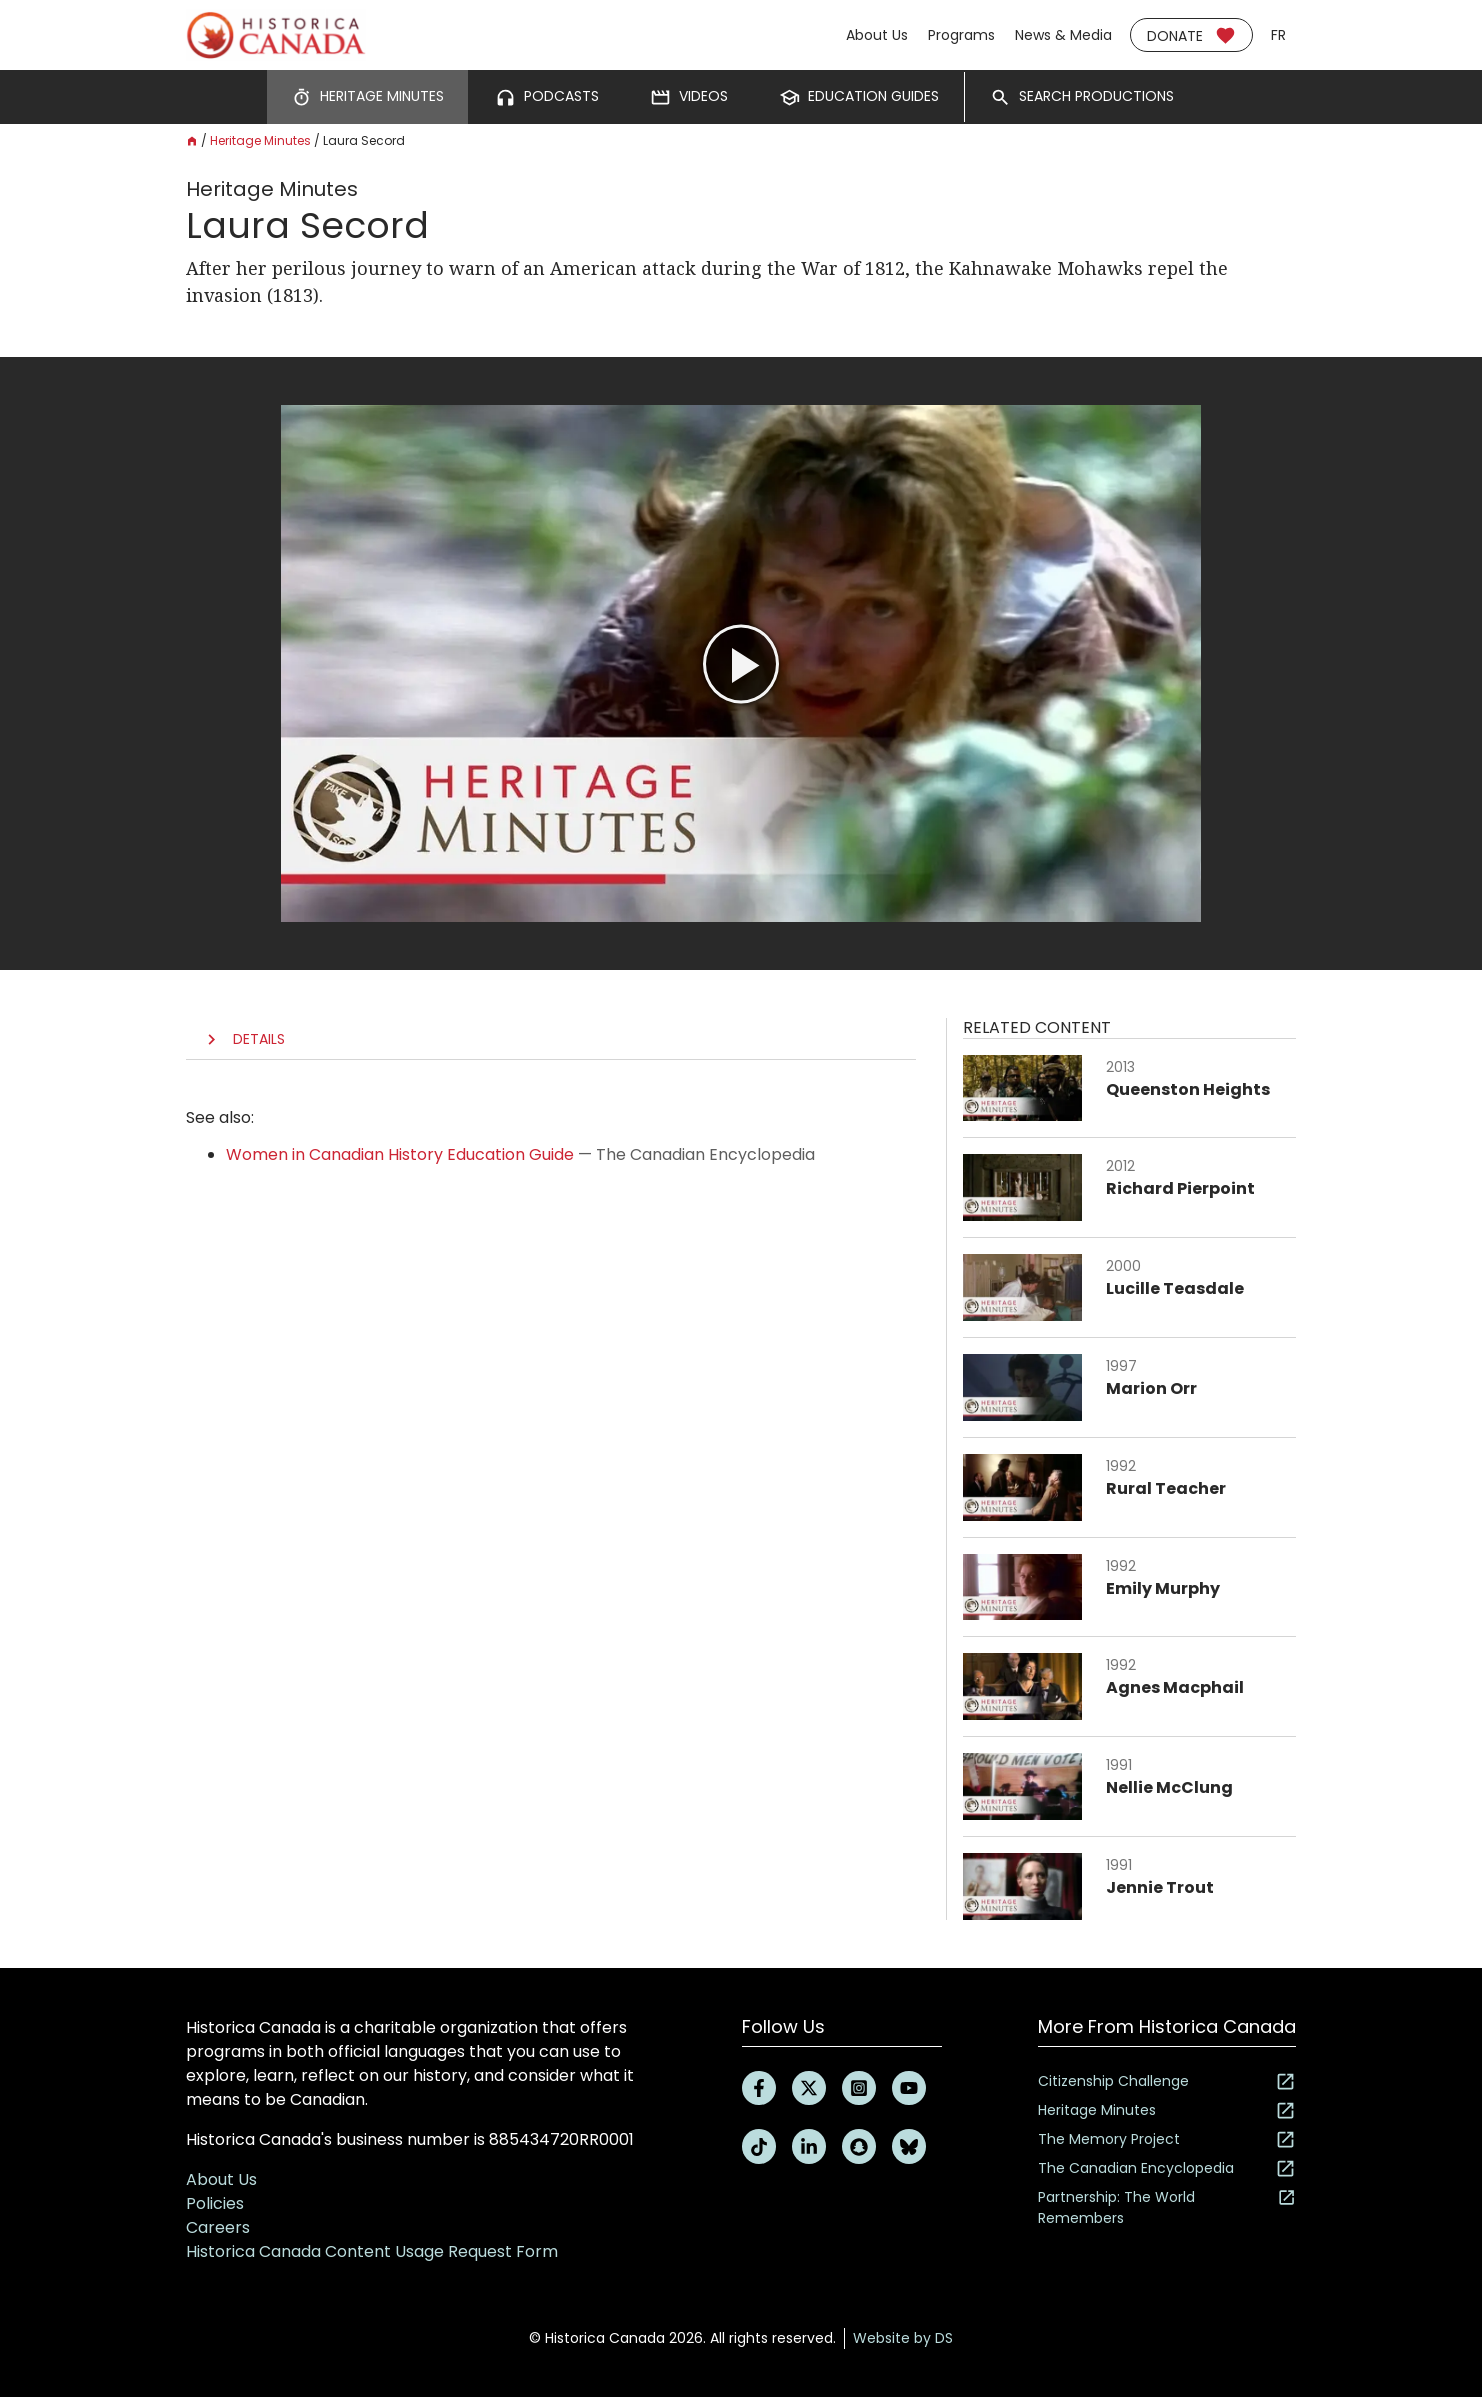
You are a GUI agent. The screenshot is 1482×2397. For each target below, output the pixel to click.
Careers (218, 2227)
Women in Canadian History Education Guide (400, 1154)
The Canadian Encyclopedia (1167, 2168)
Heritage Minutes (260, 140)
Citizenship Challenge (1167, 2081)
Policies (215, 2203)
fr (1278, 35)
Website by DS (903, 2338)
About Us (877, 35)
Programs (961, 35)
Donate (1191, 35)
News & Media (1063, 35)
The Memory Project (1167, 2139)
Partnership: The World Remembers (1167, 2207)
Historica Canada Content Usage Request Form (372, 2251)
